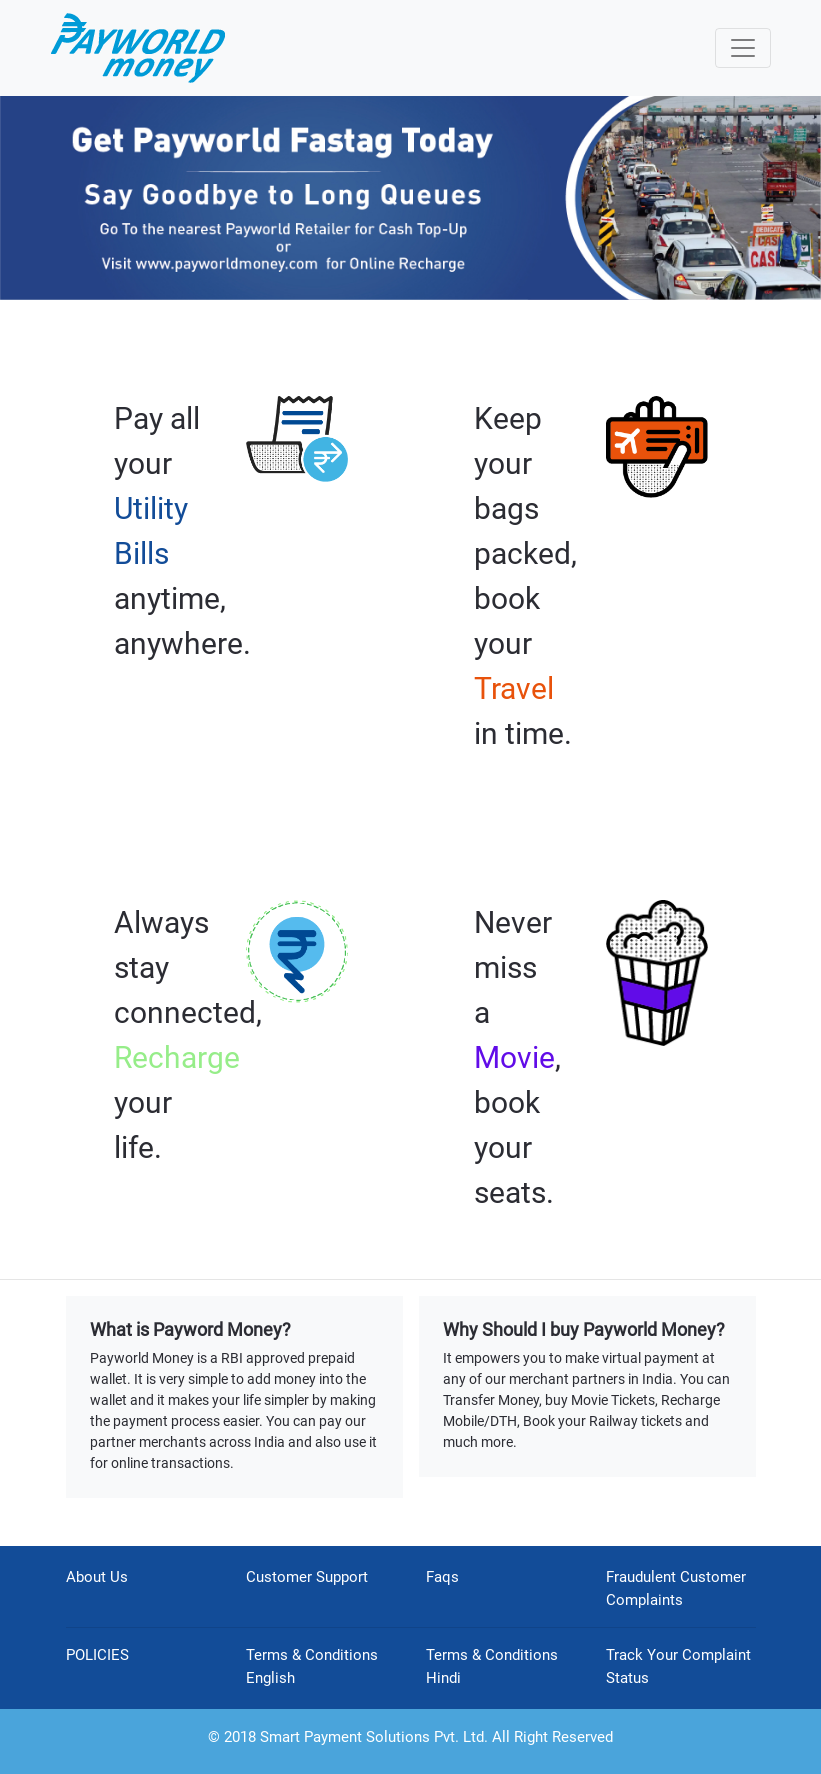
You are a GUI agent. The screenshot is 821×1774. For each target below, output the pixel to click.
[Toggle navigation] (743, 48)
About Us (97, 1577)
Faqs (442, 1577)
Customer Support (307, 1577)
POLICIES (97, 1655)
